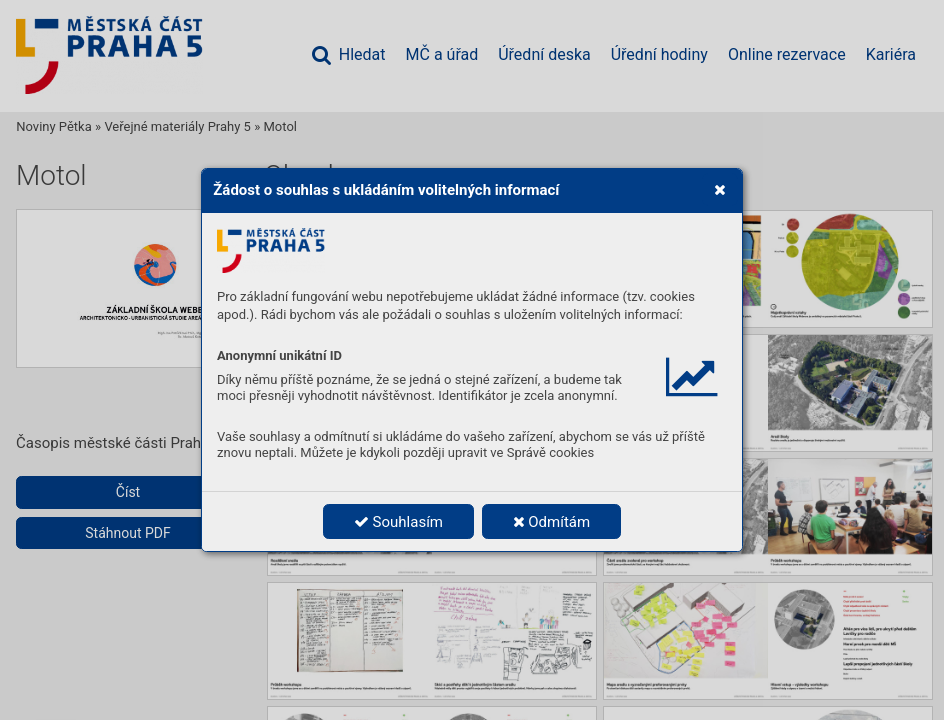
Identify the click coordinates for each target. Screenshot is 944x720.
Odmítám (552, 522)
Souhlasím (398, 522)
